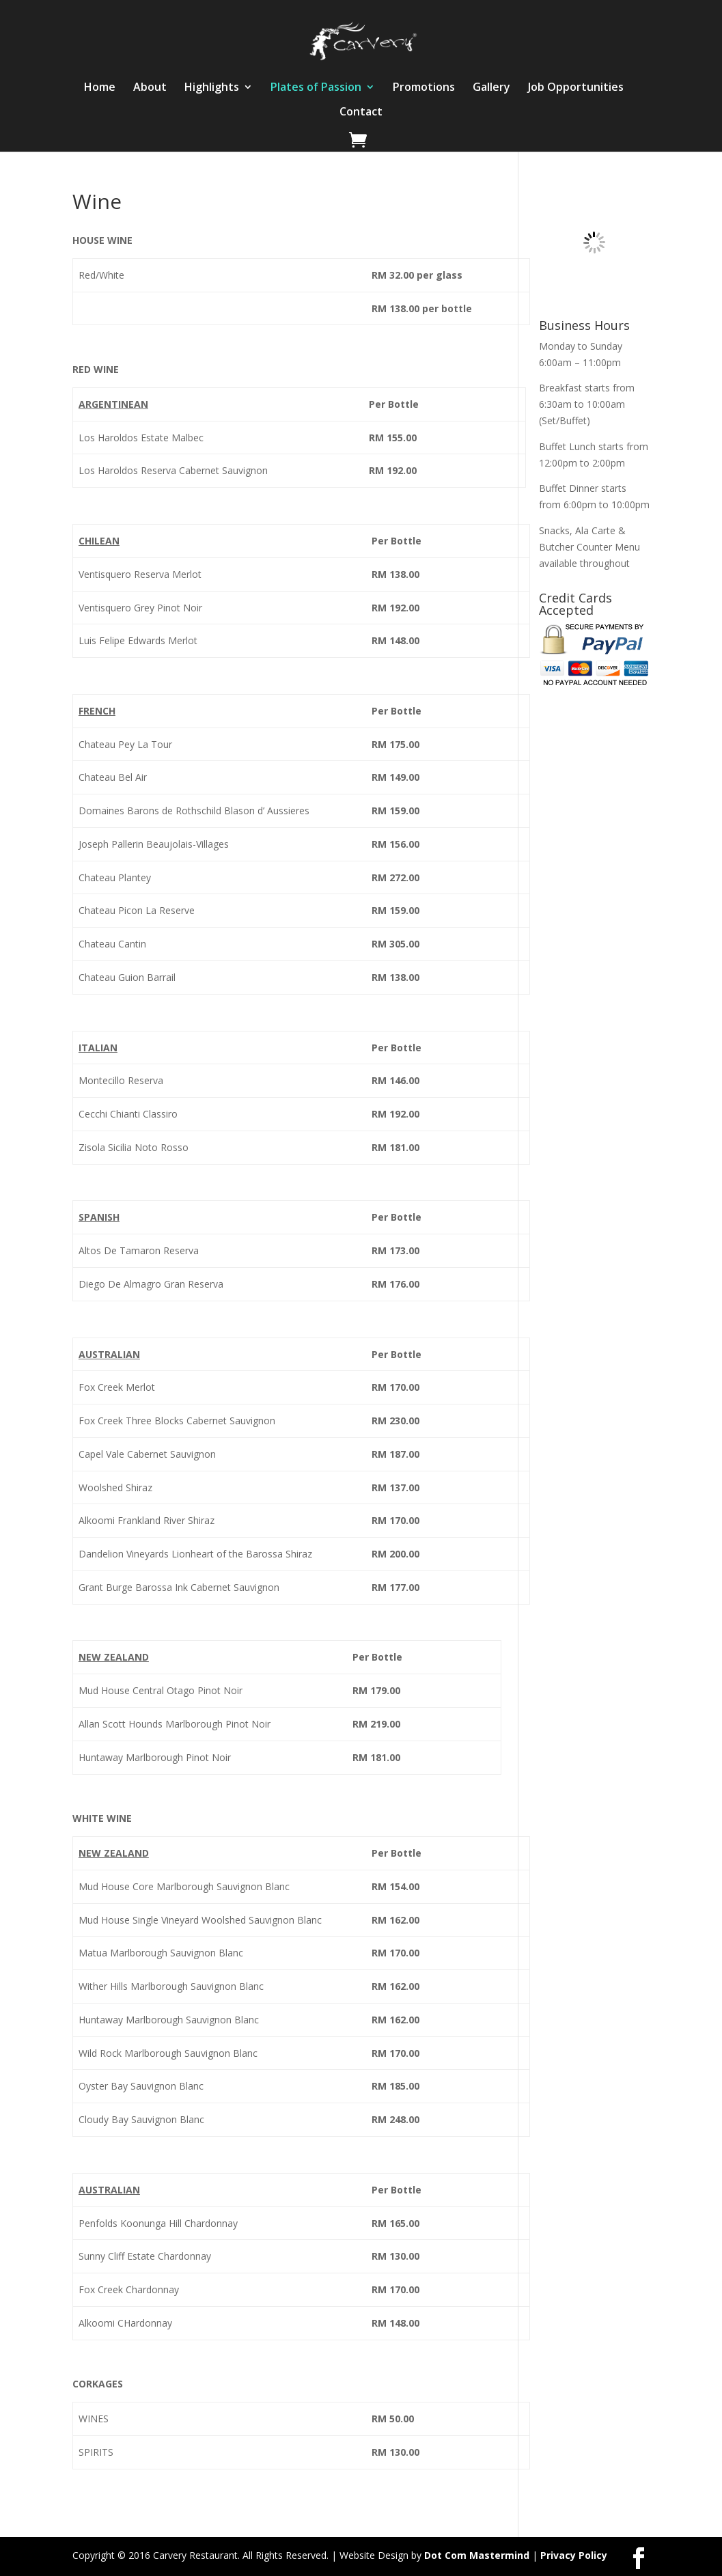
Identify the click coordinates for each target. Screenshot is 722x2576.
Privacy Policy (573, 2555)
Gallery (491, 88)
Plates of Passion (315, 88)
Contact (361, 113)
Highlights (211, 88)
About (150, 88)
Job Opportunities (576, 88)
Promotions (424, 88)
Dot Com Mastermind (476, 2555)
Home (99, 88)
